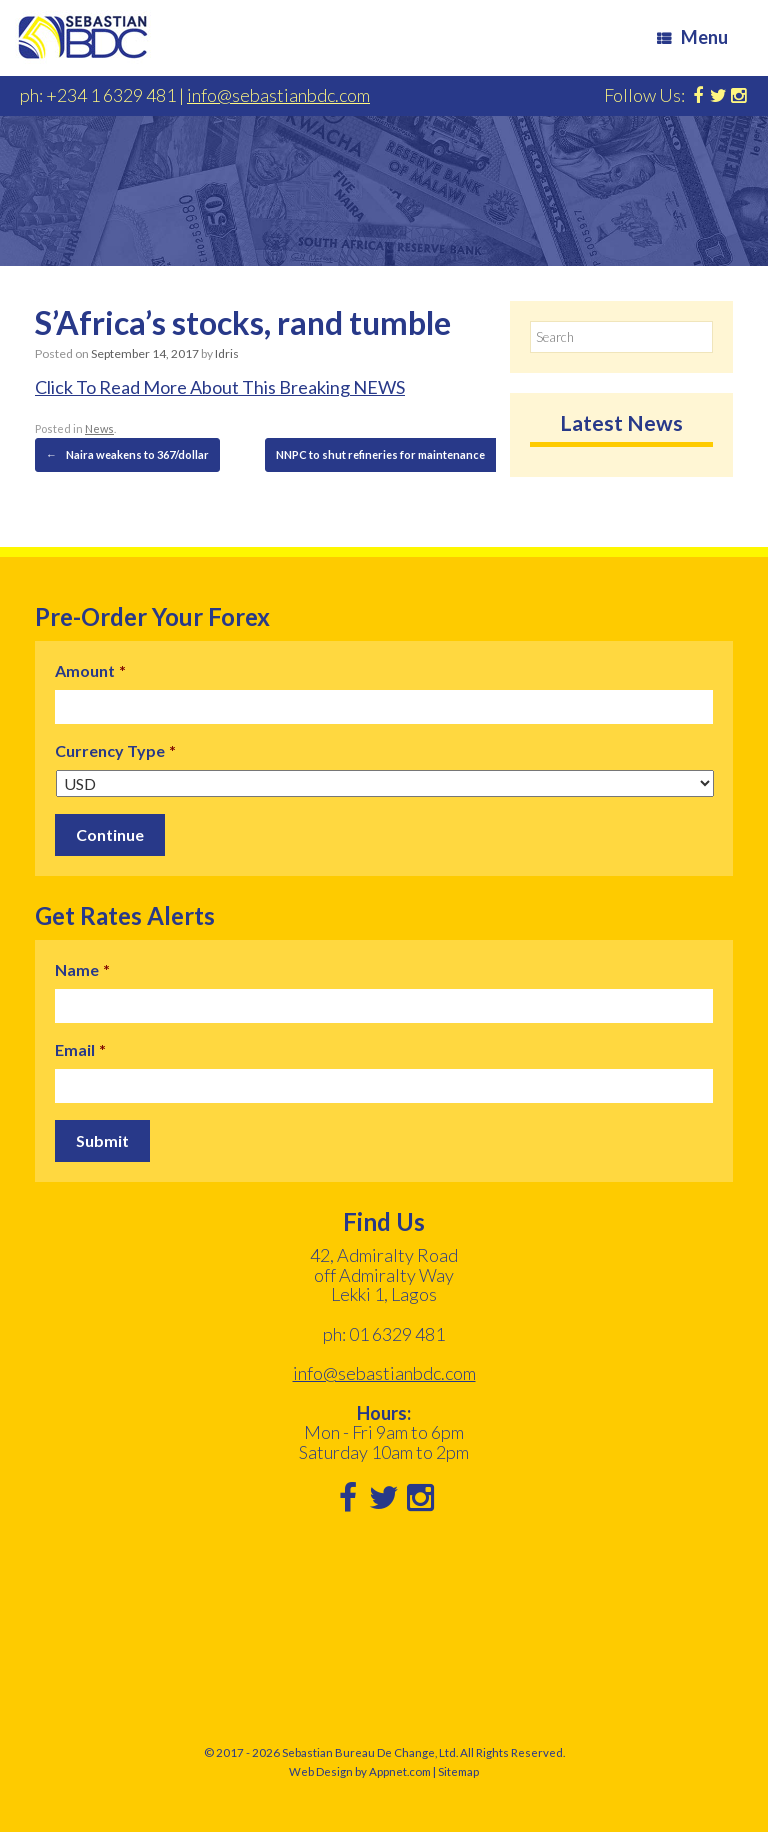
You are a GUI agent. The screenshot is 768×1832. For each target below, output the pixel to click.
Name (82, 969)
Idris (227, 353)
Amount (90, 670)
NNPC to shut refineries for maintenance (390, 455)
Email (80, 1049)
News (99, 428)
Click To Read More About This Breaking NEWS (220, 387)
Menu (692, 37)
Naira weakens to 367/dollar (127, 455)
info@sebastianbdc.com (278, 95)
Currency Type (115, 750)
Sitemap (458, 1771)
